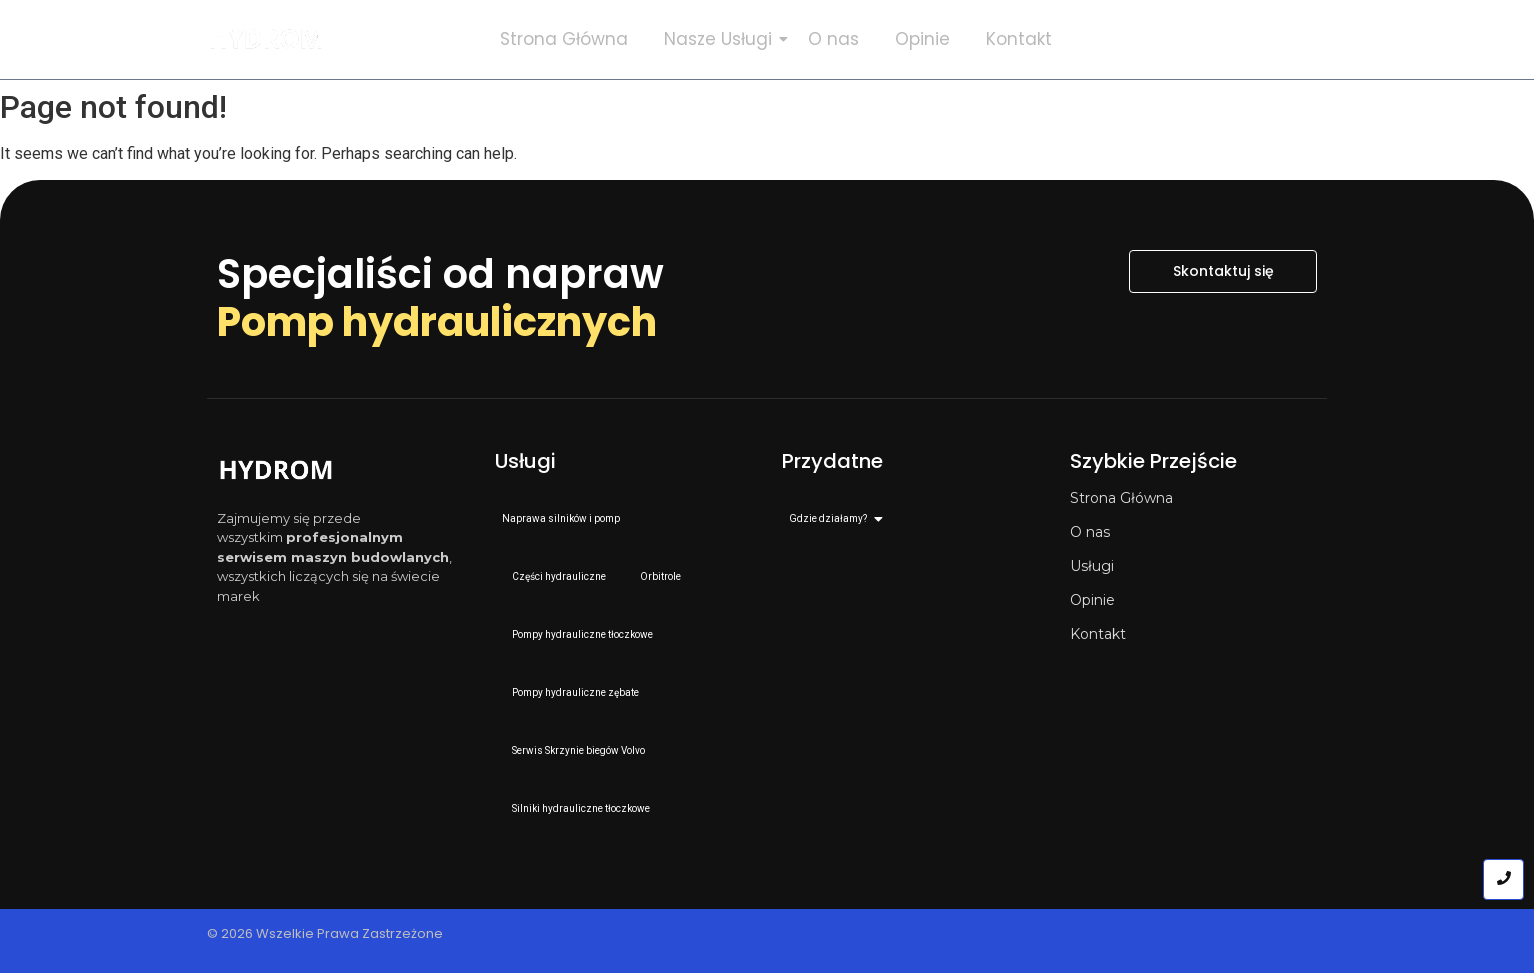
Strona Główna (564, 39)
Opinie (922, 39)
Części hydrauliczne (559, 576)
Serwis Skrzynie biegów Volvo (578, 750)
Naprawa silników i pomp (561, 518)
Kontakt (1019, 39)
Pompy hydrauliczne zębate (575, 692)
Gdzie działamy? (831, 519)
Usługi (1092, 566)
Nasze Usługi (722, 39)
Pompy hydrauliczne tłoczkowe (582, 634)
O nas (833, 39)
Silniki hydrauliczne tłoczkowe (581, 808)
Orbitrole (660, 576)
